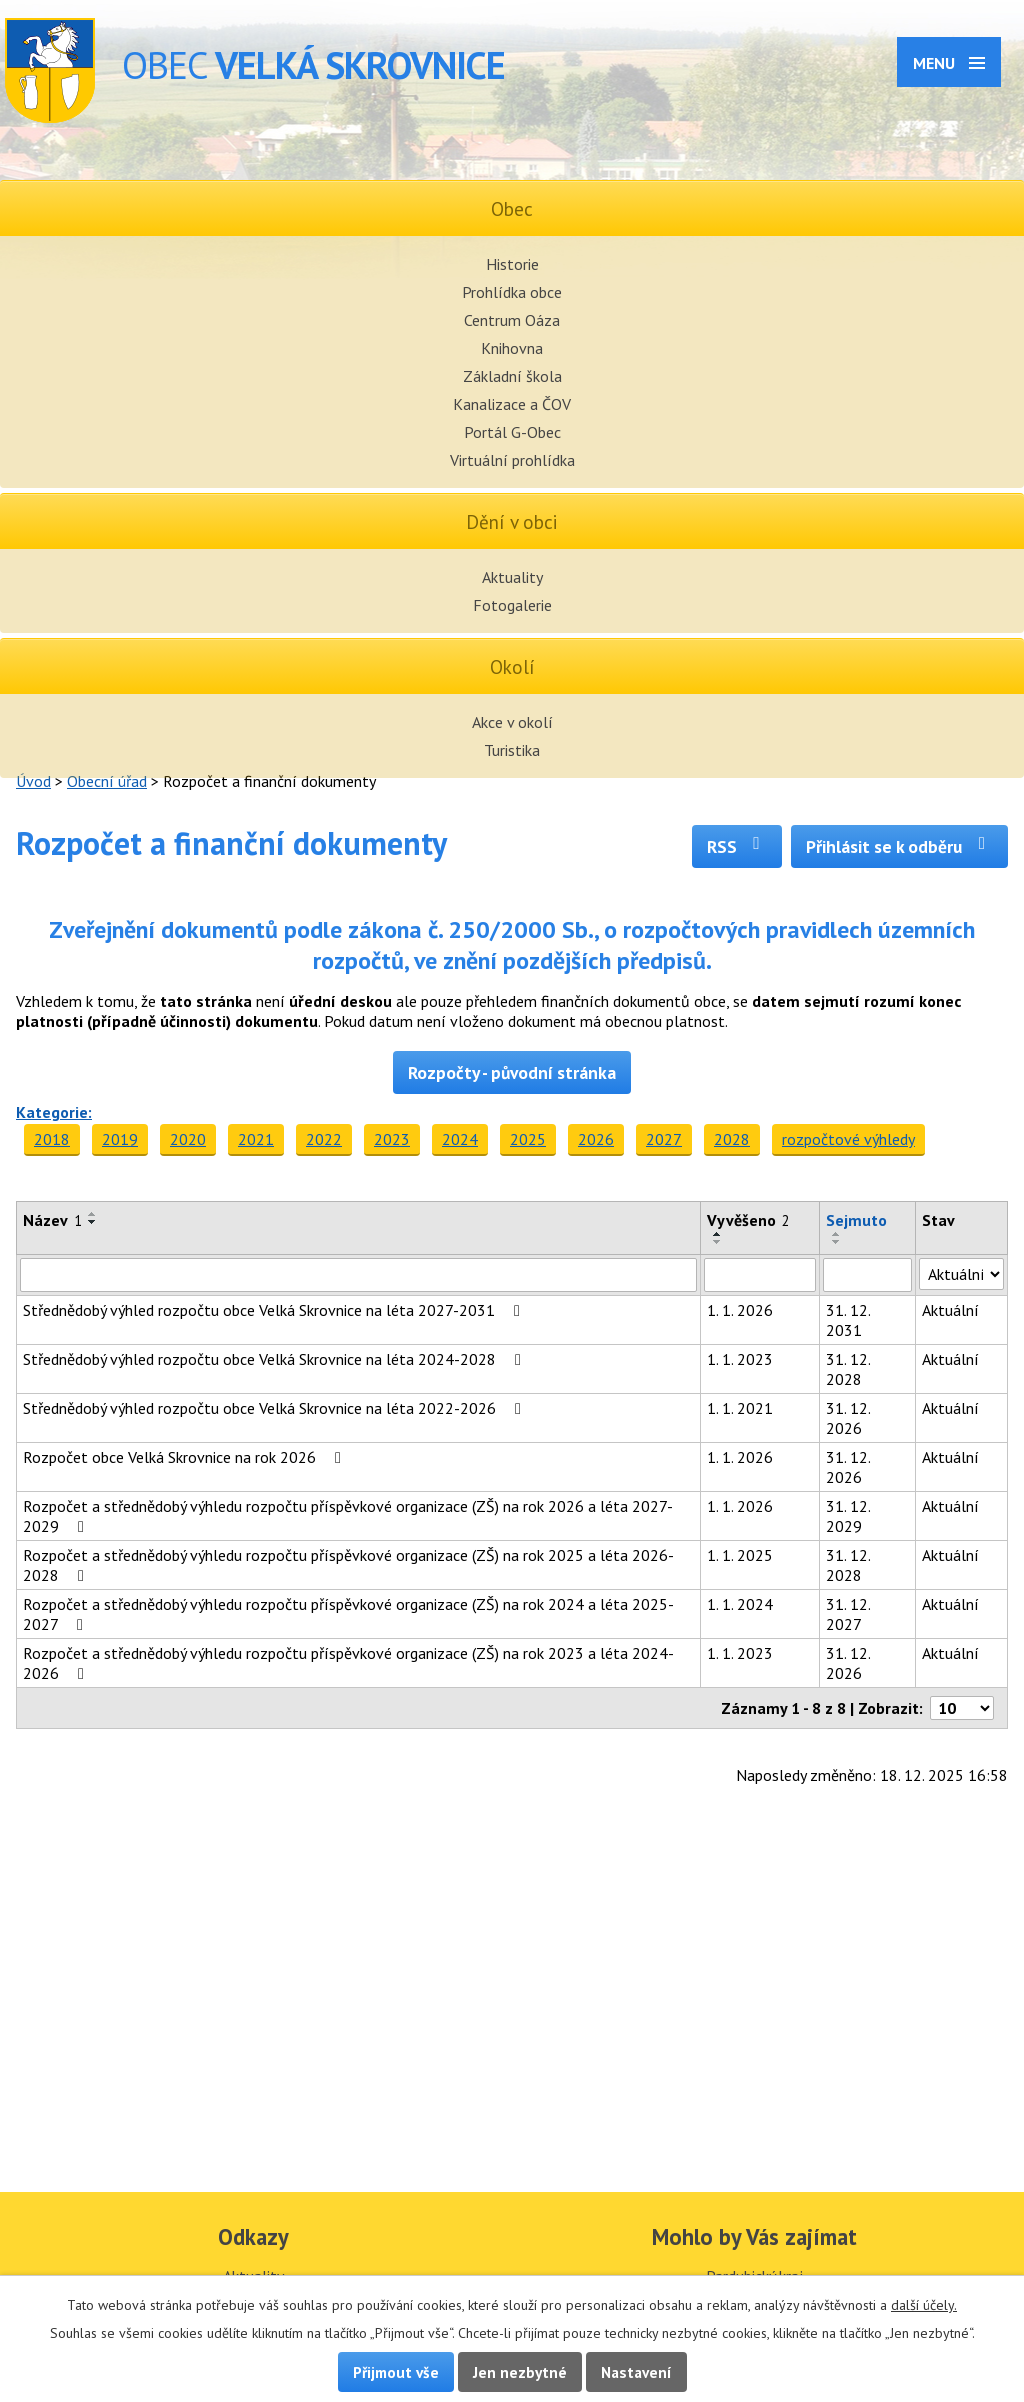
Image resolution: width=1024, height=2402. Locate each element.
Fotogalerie (512, 605)
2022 (324, 1139)
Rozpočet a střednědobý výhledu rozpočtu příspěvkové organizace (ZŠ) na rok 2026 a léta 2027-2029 (348, 1516)
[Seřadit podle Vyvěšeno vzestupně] (718, 1234)
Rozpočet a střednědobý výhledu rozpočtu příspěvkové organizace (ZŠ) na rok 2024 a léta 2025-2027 (348, 1614)
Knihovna (512, 348)
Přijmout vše (396, 2372)
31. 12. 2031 (848, 1320)
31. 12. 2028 (848, 1369)
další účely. (924, 2305)
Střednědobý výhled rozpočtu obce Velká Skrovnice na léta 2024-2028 (275, 1359)
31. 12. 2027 (848, 1614)
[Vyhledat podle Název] (358, 1275)
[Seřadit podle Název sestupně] (93, 1222)
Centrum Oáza (512, 320)
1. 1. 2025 (740, 1555)
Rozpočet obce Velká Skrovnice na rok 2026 (185, 1457)
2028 (732, 1139)
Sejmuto (856, 1220)
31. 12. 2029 (848, 1516)
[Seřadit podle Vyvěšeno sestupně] (718, 1242)
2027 (664, 1139)
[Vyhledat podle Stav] (961, 1274)
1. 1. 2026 (740, 1310)
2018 (52, 1139)
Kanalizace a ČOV (512, 404)
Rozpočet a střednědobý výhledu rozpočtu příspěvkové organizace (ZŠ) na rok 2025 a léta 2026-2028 (348, 1565)
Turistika (512, 750)
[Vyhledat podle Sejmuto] (867, 1275)
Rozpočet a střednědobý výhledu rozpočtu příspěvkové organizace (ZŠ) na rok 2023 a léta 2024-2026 (348, 1663)
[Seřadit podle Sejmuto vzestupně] (837, 1234)
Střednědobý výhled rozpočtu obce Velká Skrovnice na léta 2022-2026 (275, 1408)
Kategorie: (54, 1112)
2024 (460, 1139)
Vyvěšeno (748, 1220)
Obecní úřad (107, 781)
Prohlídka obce (512, 292)
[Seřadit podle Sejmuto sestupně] (837, 1242)
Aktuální (950, 1310)
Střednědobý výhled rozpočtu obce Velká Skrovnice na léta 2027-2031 (275, 1310)
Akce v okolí (512, 722)
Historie (512, 264)
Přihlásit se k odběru (899, 846)
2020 (188, 1139)
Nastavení (636, 2372)
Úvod (33, 781)
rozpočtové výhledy (848, 1139)
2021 (256, 1139)
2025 (528, 1139)
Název (52, 1220)
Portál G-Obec (512, 432)
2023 (392, 1139)
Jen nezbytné (520, 2372)
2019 (120, 1139)
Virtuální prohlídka (512, 460)
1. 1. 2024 (740, 1604)
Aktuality (512, 577)
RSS (737, 846)
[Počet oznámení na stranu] (962, 1708)
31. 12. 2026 (848, 1418)
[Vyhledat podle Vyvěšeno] (759, 1275)
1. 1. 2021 (740, 1408)
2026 (596, 1139)
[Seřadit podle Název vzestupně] (93, 1214)
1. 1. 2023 (740, 1359)
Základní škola (512, 376)
